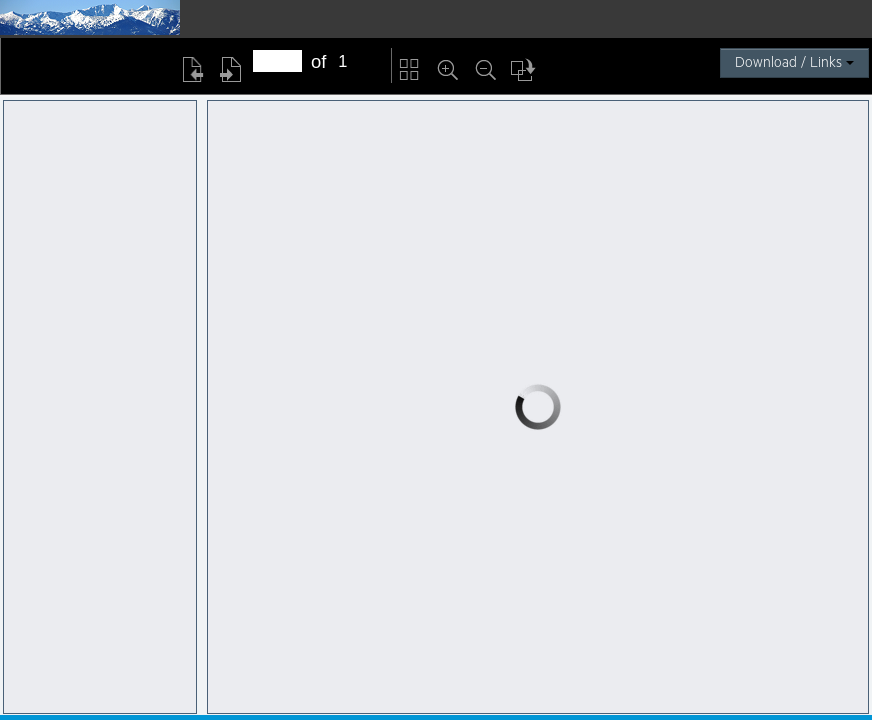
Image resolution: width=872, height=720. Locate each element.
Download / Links (794, 63)
